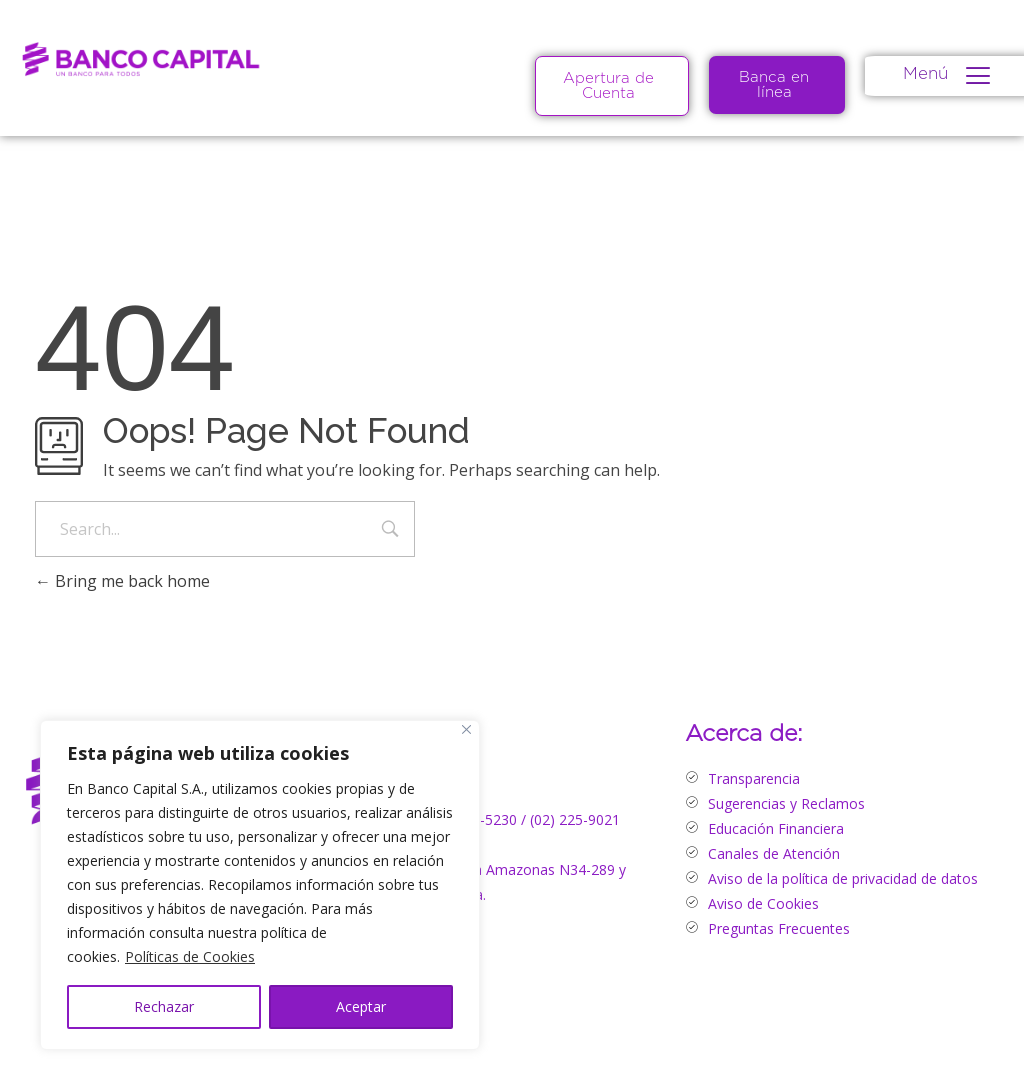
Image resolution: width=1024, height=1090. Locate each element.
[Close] (466, 729)
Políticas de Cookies (190, 956)
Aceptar (361, 1006)
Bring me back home (122, 581)
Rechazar (164, 1006)
